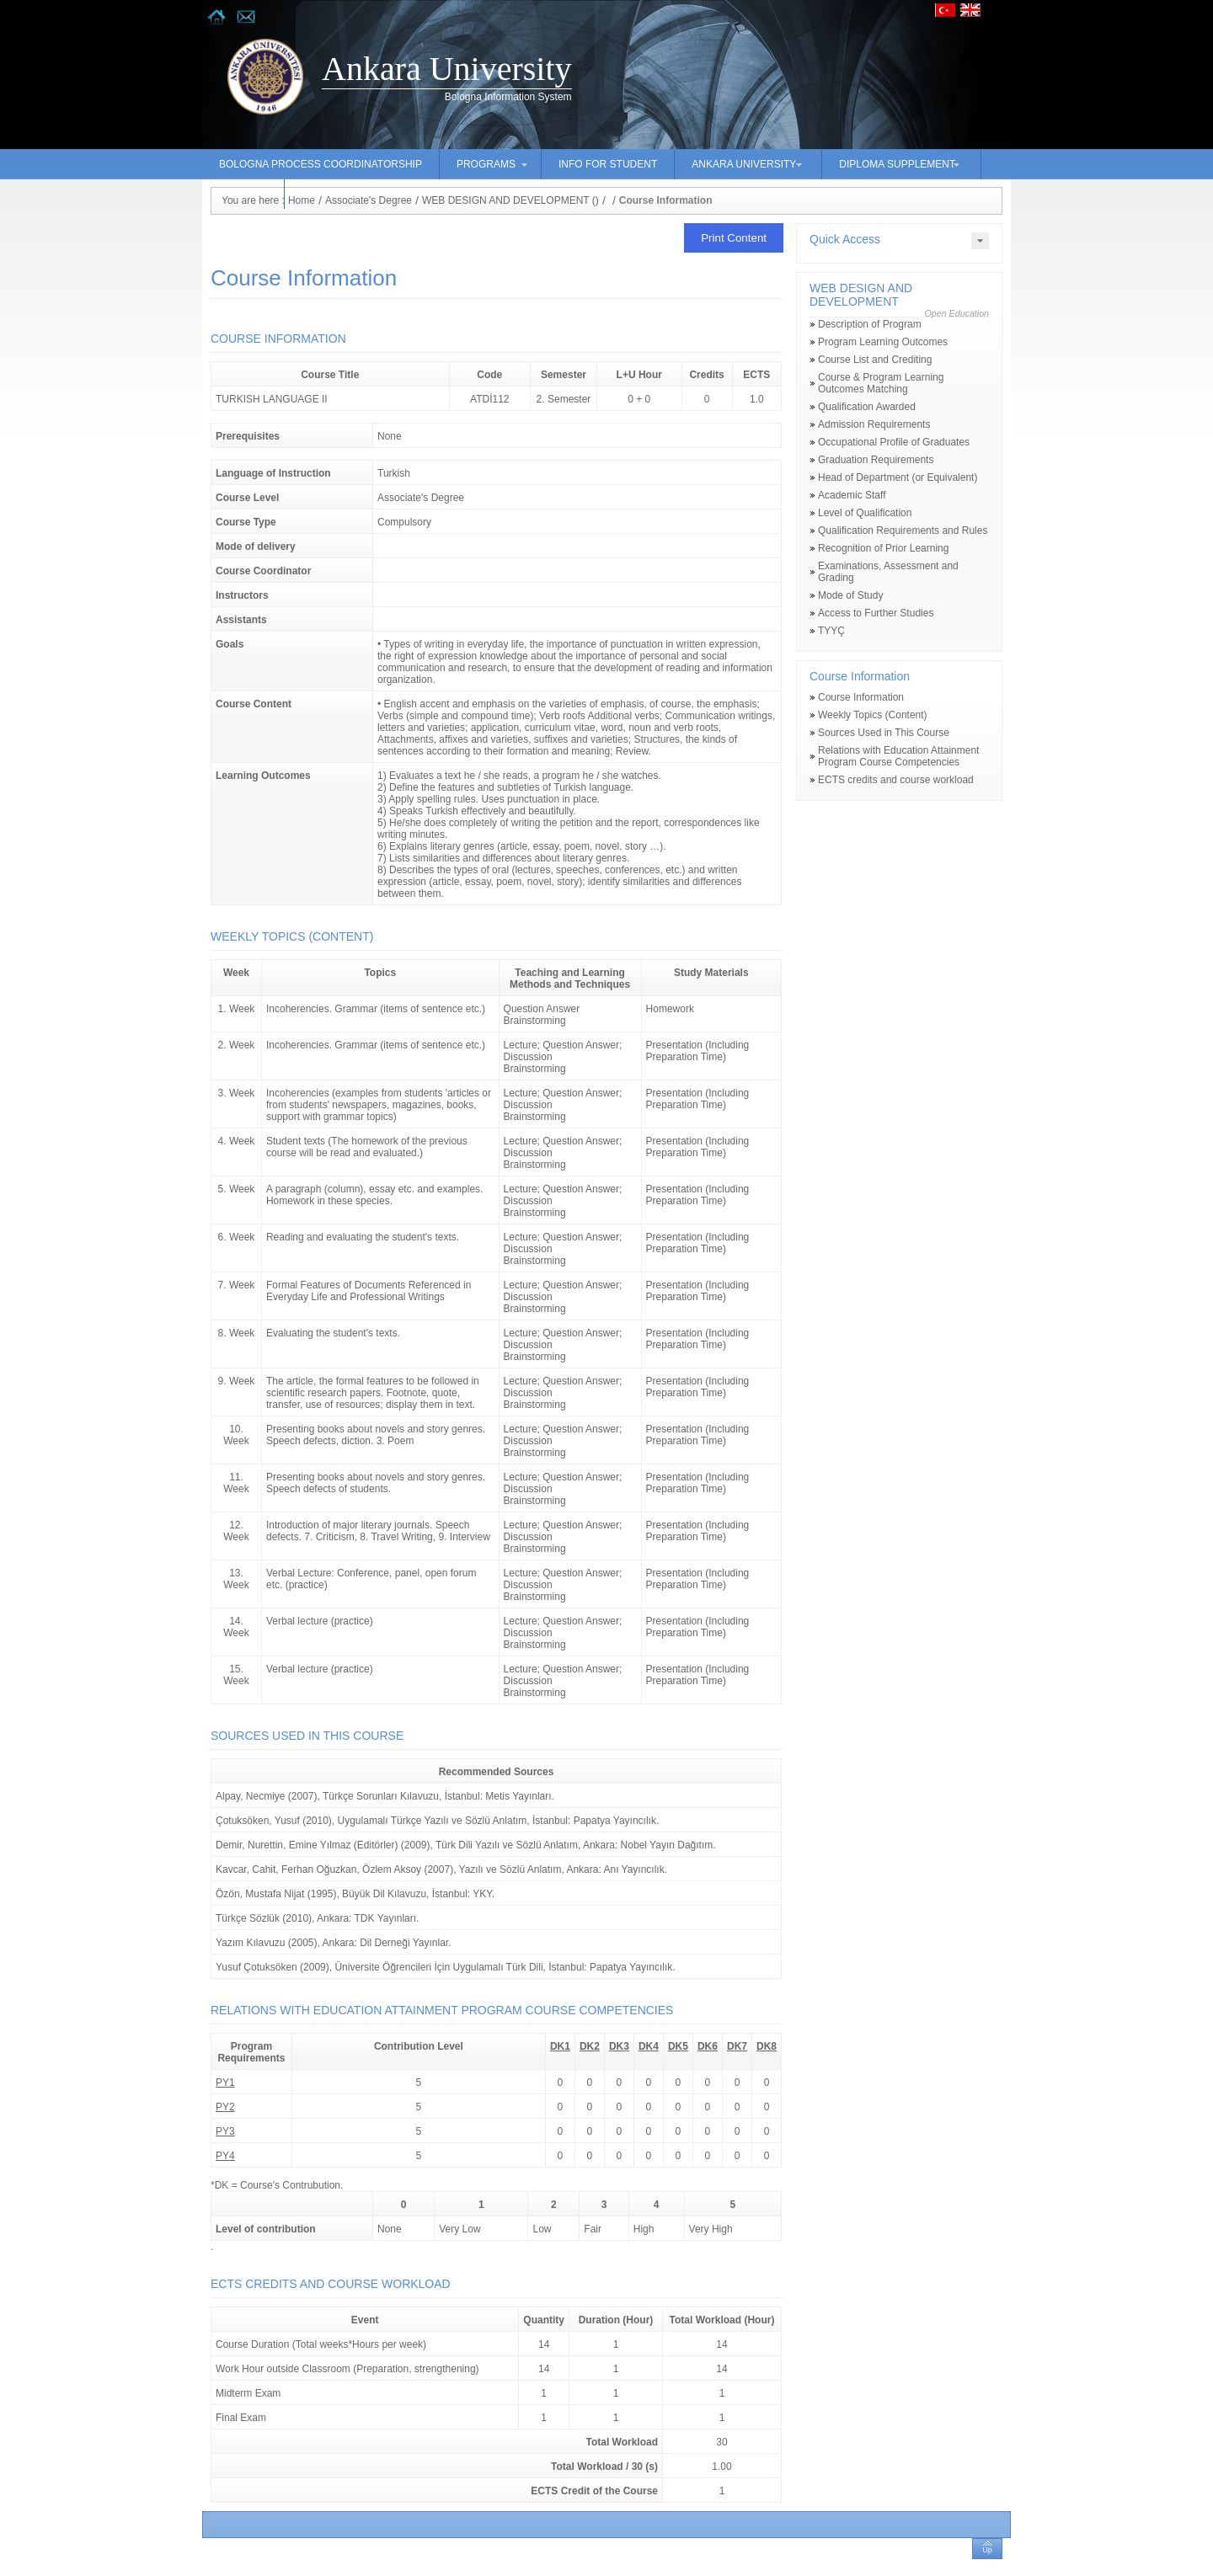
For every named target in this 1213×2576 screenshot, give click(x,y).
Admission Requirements (874, 424)
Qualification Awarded (867, 407)
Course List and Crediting (875, 359)
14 (721, 2344)
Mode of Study (850, 595)
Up (987, 2550)
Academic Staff (851, 495)
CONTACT (243, 194)
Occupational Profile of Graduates (894, 442)
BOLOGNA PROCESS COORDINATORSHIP (320, 164)
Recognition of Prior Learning (883, 548)
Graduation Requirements (875, 460)
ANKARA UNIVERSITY (744, 164)
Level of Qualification (864, 513)
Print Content (734, 238)
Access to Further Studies (875, 613)
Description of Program (870, 324)
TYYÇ (831, 631)
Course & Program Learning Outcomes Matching (880, 383)
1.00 (721, 2466)
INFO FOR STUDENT (607, 164)
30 (721, 2442)
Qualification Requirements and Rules (902, 530)
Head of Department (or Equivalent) (897, 477)
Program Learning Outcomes (883, 342)
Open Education (957, 313)
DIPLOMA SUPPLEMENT (897, 164)
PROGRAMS (486, 164)
